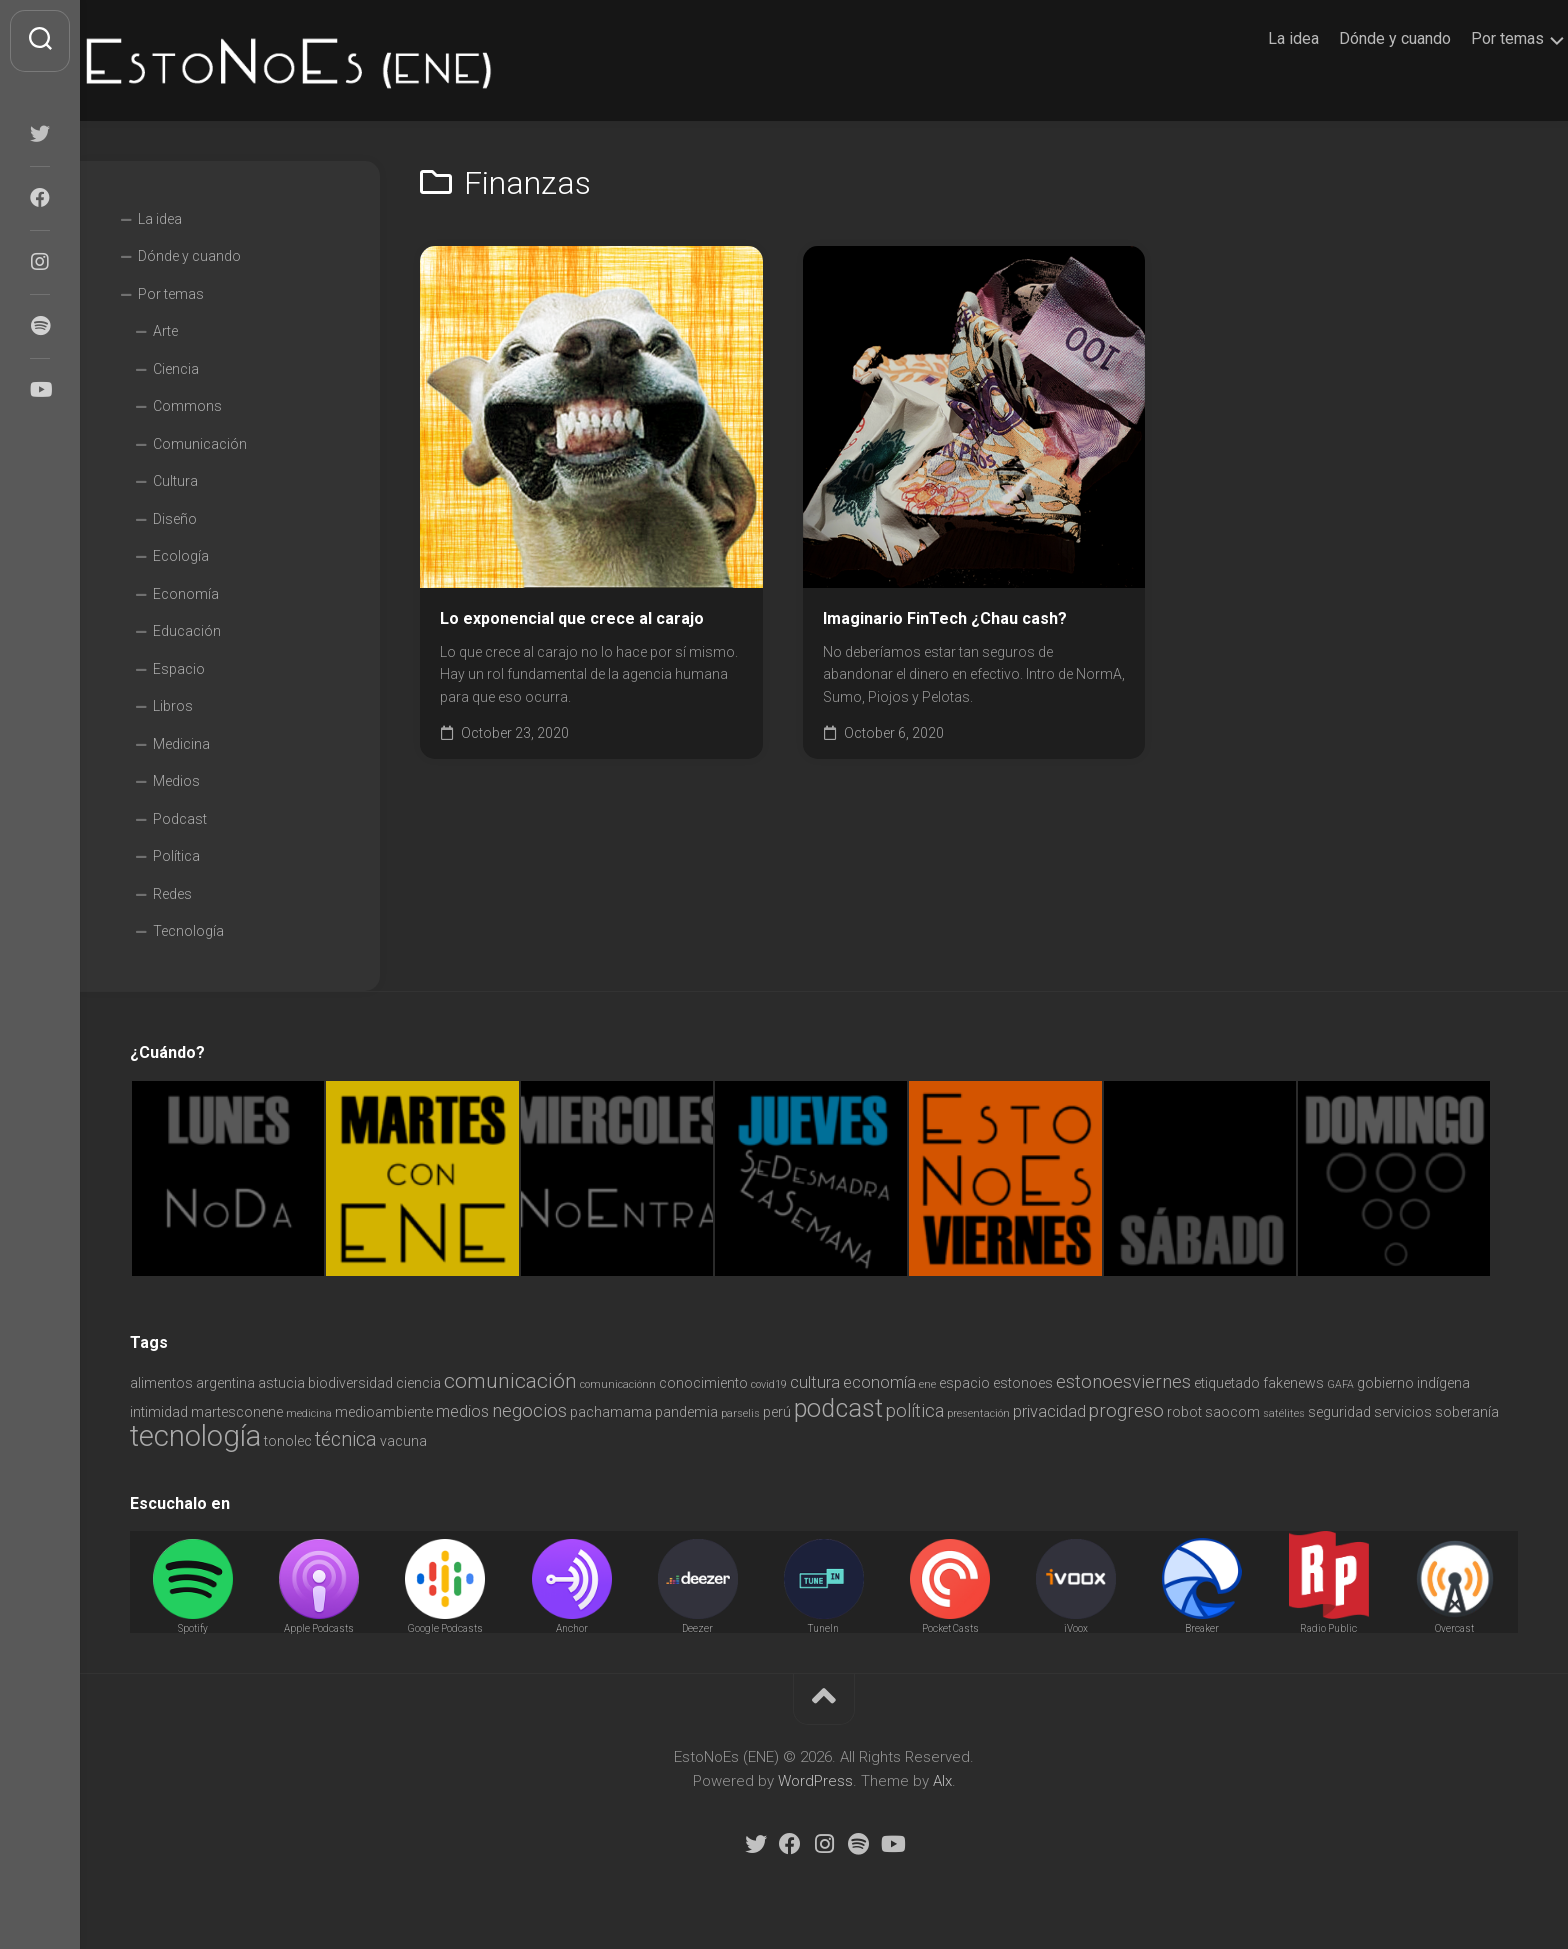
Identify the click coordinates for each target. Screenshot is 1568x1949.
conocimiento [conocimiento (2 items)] (703, 1383)
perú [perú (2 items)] (777, 1412)
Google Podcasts (445, 1628)
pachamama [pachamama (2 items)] (611, 1412)
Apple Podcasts (319, 1628)
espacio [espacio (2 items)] (964, 1383)
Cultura (175, 481)
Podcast (180, 819)
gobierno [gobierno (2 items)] (1385, 1383)
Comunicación (200, 444)
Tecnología (188, 931)
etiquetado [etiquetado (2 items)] (1227, 1383)
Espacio (179, 669)
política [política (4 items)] (915, 1410)
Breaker (1202, 1628)
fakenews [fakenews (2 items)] (1293, 1383)
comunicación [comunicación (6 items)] (510, 1380)
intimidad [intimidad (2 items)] (159, 1412)
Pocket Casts (950, 1628)
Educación (187, 631)
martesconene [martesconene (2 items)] (237, 1412)
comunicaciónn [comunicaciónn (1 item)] (618, 1384)
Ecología (181, 556)
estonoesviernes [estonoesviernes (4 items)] (1123, 1381)
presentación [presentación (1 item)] (978, 1413)
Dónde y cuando (1355, 38)
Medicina (181, 744)
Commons (187, 406)
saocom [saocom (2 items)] (1232, 1412)
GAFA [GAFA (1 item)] (1340, 1384)
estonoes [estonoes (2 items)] (1023, 1383)
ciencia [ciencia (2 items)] (418, 1383)
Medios (176, 781)
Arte (165, 331)
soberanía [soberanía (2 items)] (1467, 1412)
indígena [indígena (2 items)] (1443, 1383)
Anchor (572, 1628)
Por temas (1467, 38)
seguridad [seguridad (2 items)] (1339, 1412)
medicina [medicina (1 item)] (309, 1413)
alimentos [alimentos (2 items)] (161, 1383)
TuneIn (823, 1628)
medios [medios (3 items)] (462, 1411)
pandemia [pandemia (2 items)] (686, 1412)
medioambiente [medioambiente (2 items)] (384, 1412)
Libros (173, 706)
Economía (186, 594)
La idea (1253, 38)
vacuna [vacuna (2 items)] (403, 1441)
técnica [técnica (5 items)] (346, 1439)
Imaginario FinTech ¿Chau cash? (945, 618)
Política (176, 856)
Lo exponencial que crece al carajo (572, 618)
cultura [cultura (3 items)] (815, 1382)
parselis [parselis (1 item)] (740, 1413)
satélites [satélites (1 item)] (1284, 1413)
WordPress (815, 1781)
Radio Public (1328, 1628)
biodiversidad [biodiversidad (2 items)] (350, 1383)
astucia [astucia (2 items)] (281, 1383)
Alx (942, 1781)
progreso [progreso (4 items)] (1126, 1410)
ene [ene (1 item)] (927, 1384)
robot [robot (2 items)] (1184, 1412)
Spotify (193, 1628)
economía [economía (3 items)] (879, 1382)
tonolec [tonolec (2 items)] (288, 1441)
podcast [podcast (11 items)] (838, 1408)
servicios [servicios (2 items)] (1403, 1412)
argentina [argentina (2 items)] (225, 1383)
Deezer (697, 1628)
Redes (172, 894)
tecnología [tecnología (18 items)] (195, 1436)
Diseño (175, 519)
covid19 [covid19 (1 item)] (769, 1384)
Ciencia (176, 369)
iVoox (1076, 1628)
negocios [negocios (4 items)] (529, 1410)
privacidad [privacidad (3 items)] (1049, 1411)
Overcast (1454, 1628)
